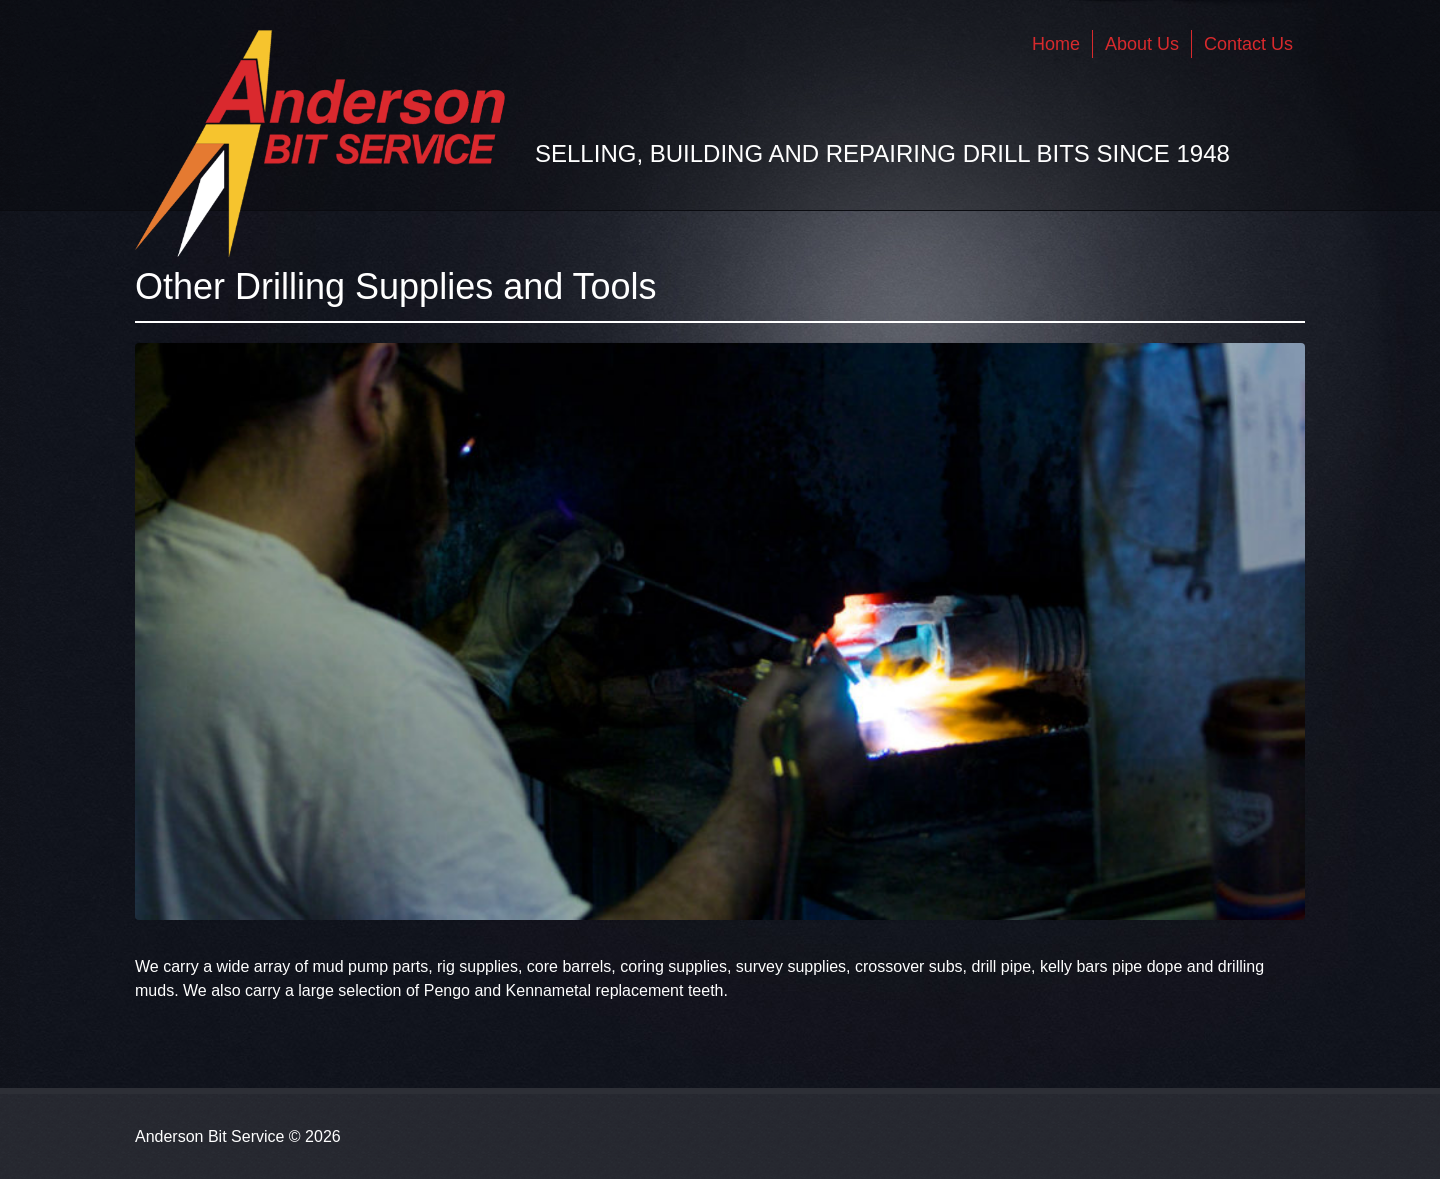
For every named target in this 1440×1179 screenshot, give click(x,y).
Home (1056, 44)
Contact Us (1248, 44)
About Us (1142, 44)
